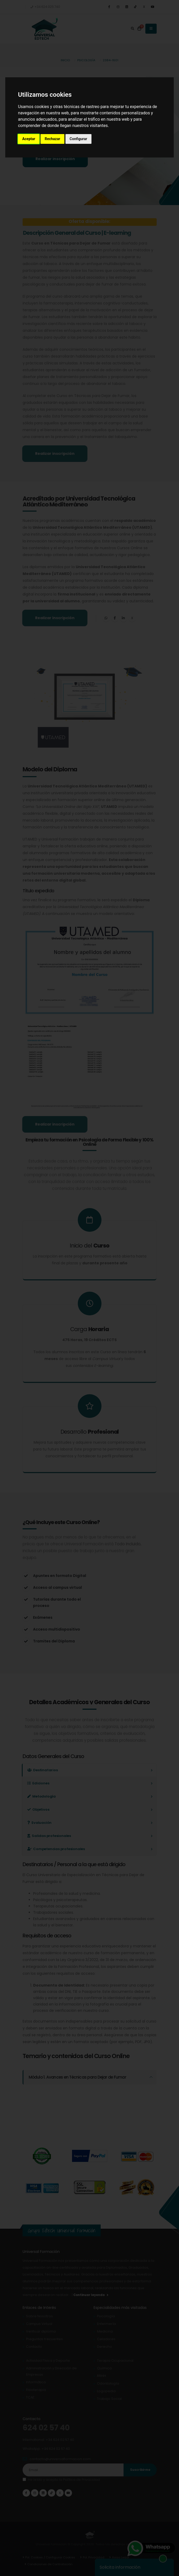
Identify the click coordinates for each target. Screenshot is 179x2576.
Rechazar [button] (52, 139)
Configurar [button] (78, 139)
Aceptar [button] (28, 139)
